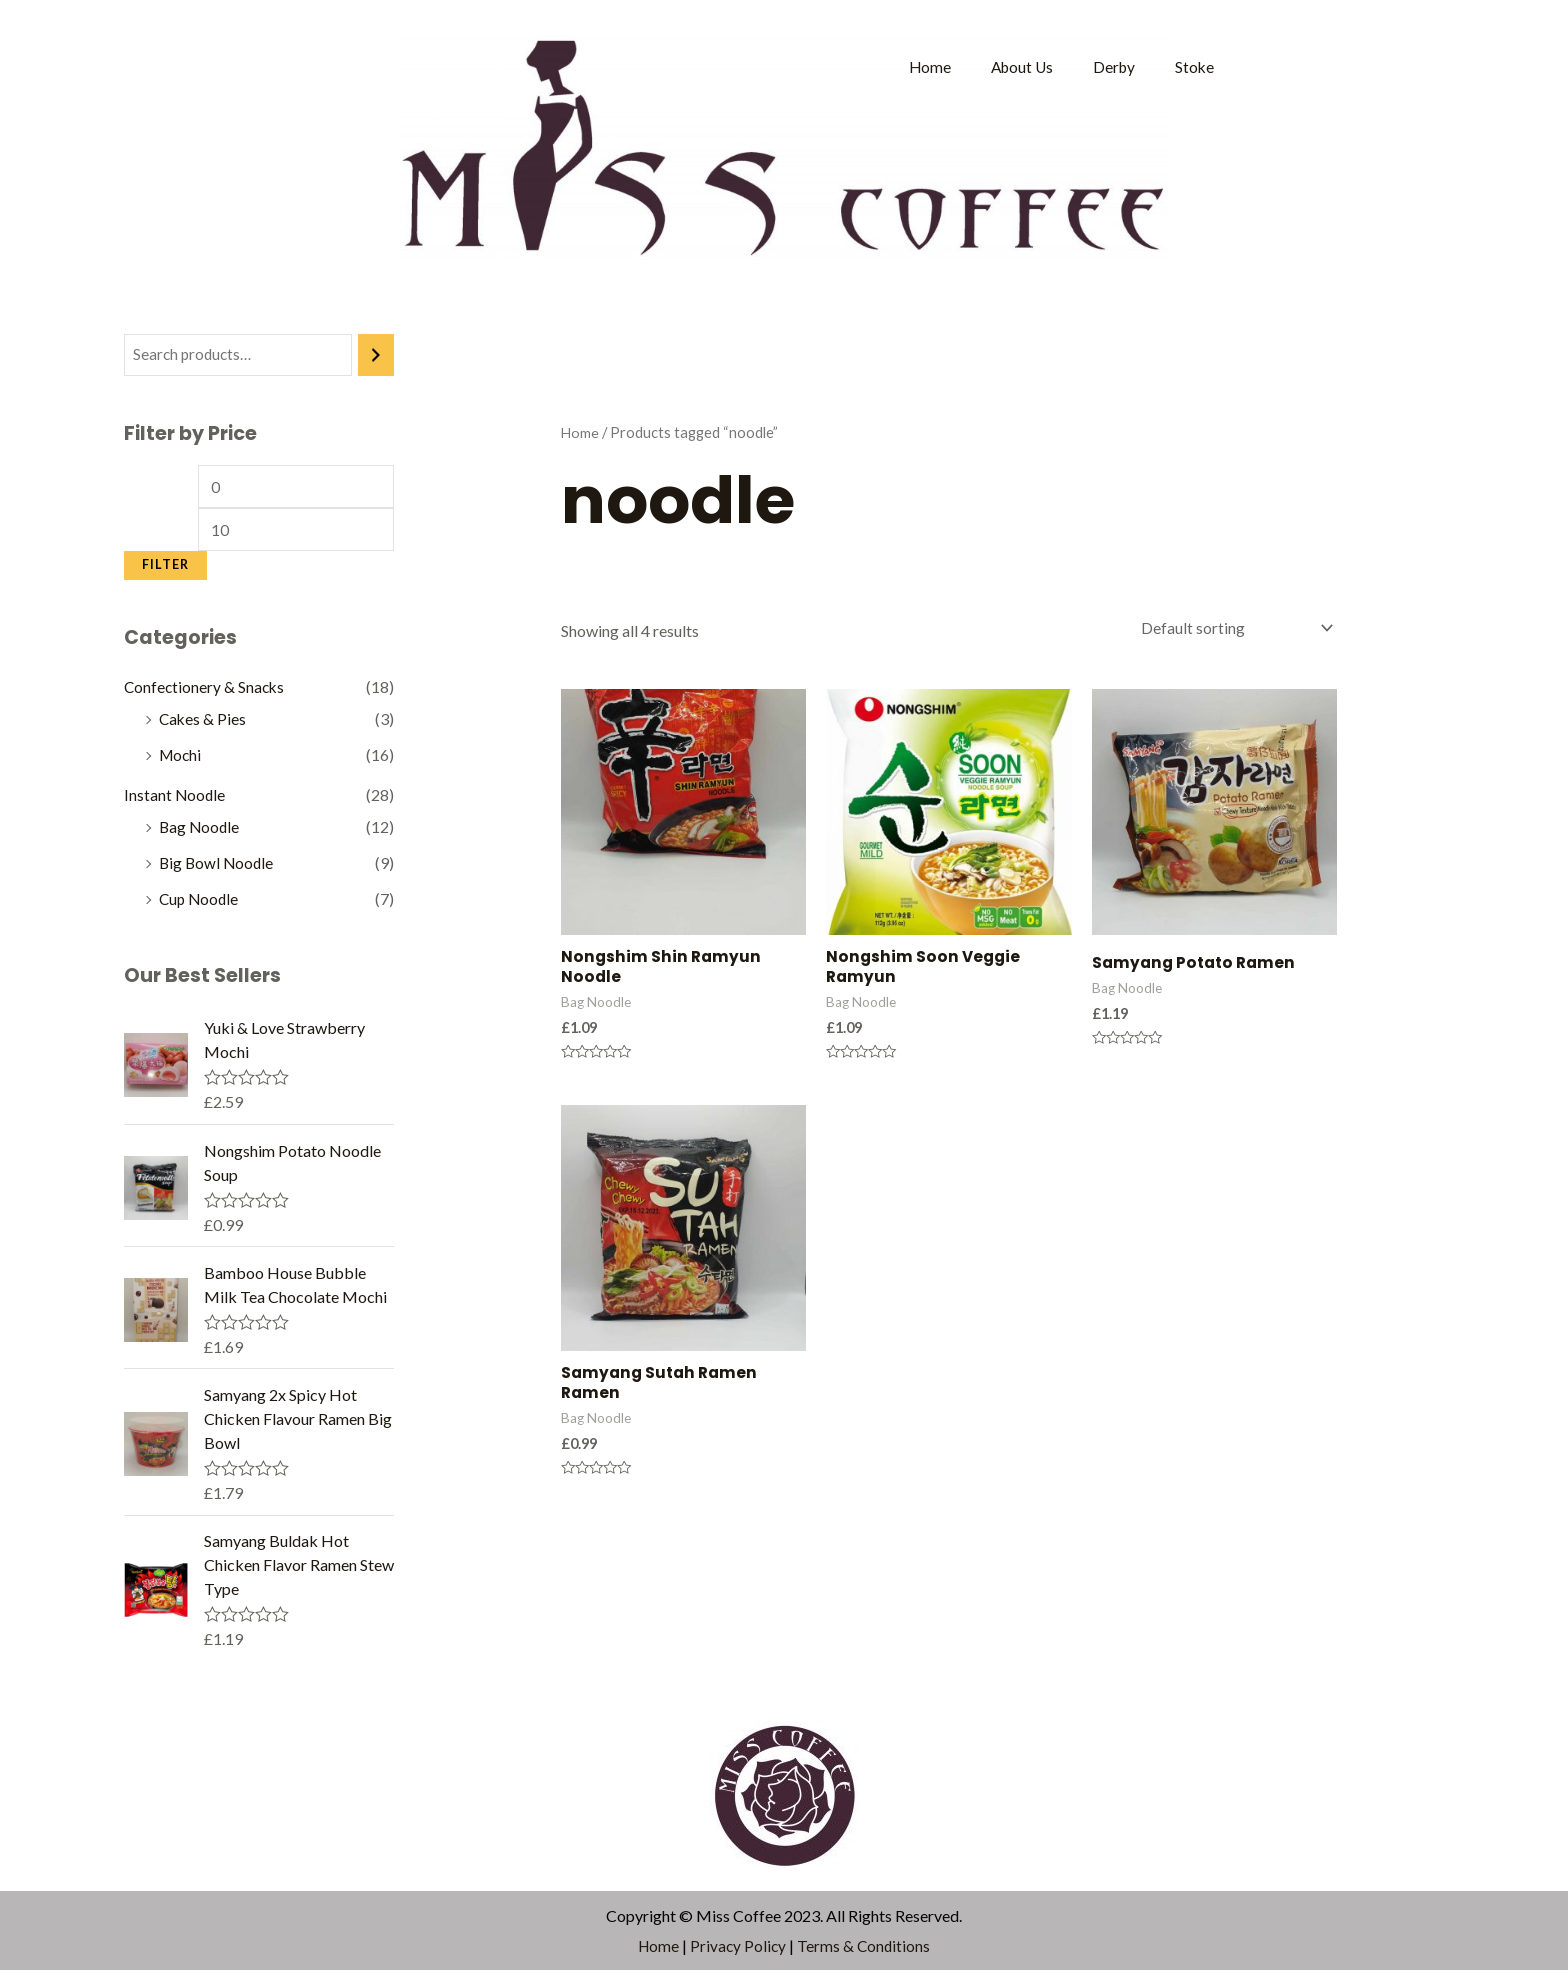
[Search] (376, 355)
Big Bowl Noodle (218, 868)
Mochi (181, 760)
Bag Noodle (200, 832)
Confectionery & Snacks (206, 692)
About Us (1017, 66)
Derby (1112, 66)
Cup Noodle (200, 904)
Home (922, 66)
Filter (165, 569)
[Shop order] (1229, 628)
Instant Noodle (175, 800)
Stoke (1194, 66)
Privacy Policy (738, 1951)
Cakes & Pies (203, 724)
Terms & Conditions (865, 1951)
